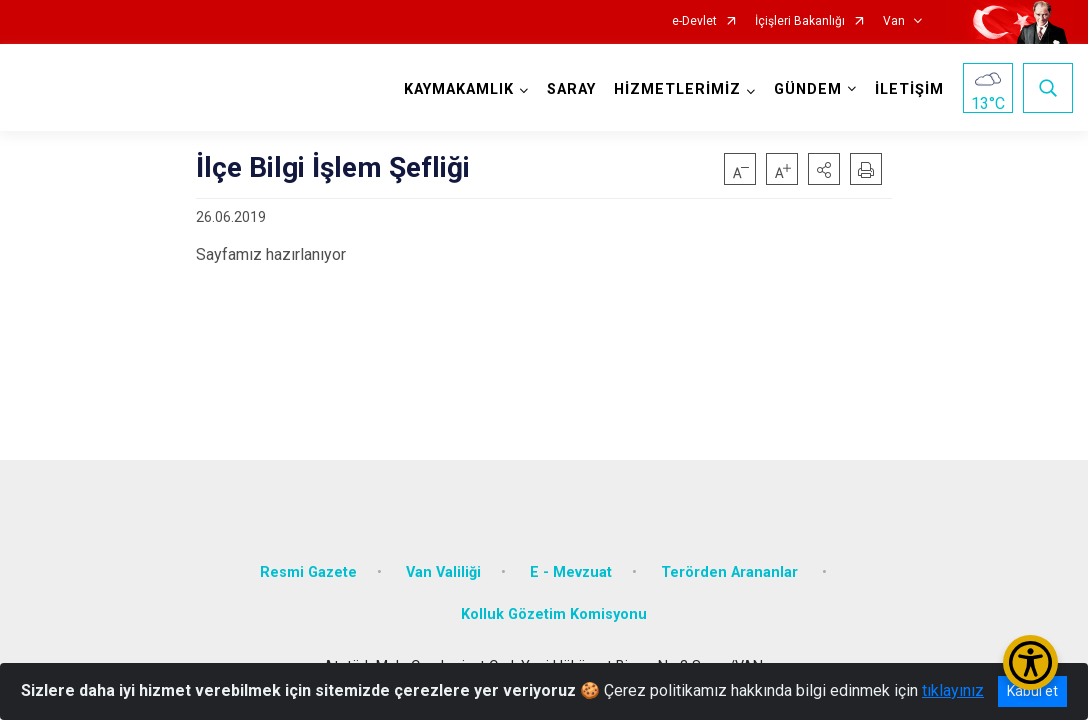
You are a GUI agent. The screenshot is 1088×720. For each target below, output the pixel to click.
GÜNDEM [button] (808, 89)
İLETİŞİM (909, 89)
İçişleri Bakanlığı (800, 21)
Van (894, 21)
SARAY (571, 89)
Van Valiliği (443, 572)
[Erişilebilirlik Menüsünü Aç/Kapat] (1030, 662)
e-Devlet (694, 21)
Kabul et (1032, 691)
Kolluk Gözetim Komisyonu (554, 614)
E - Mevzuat (571, 572)
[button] (824, 169)
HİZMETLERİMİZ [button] (677, 89)
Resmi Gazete (308, 572)
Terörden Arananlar (731, 572)
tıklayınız (953, 690)
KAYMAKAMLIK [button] (459, 89)
